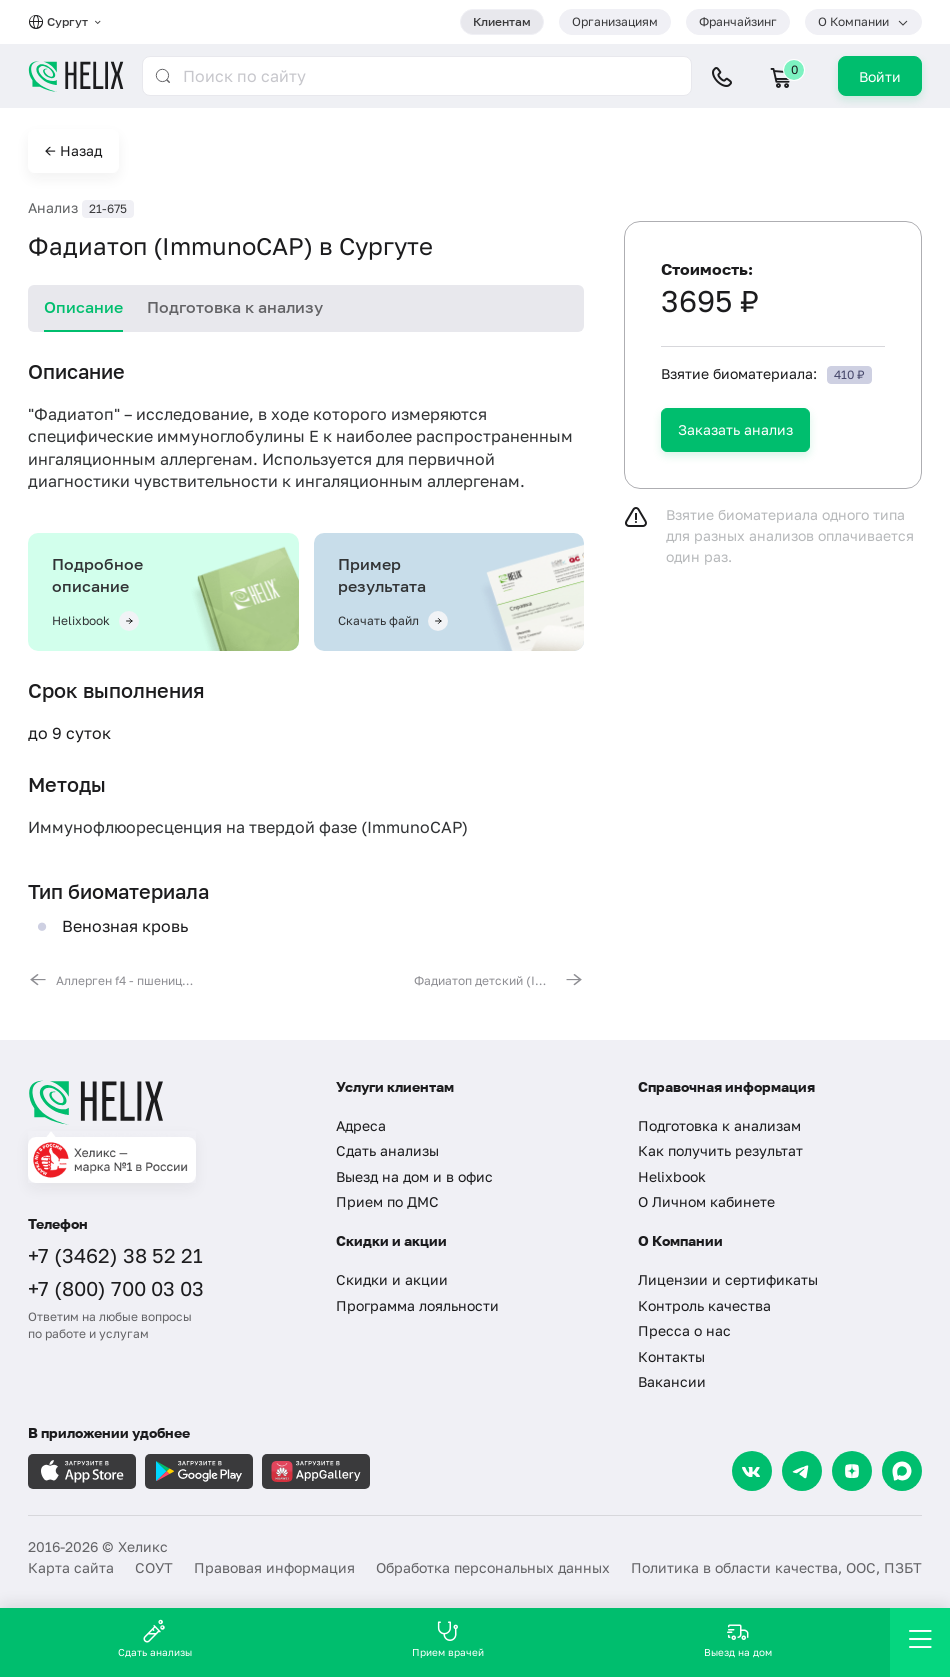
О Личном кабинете (706, 1201)
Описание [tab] (83, 307)
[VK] (752, 1471)
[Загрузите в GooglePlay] (199, 1471)
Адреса (361, 1125)
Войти (880, 76)
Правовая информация (274, 1567)
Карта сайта (71, 1567)
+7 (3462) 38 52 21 (115, 1255)
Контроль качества (704, 1305)
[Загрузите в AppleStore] (82, 1471)
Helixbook (672, 1176)
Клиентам (502, 21)
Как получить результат (720, 1150)
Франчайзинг (738, 21)
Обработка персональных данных (493, 1567)
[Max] (902, 1471)
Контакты (671, 1356)
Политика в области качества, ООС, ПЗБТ (776, 1567)
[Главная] (167, 1102)
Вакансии (672, 1381)
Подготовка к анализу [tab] (235, 307)
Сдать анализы (387, 1150)
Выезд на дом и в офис (414, 1176)
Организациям (615, 21)
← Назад (73, 150)
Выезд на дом (738, 1638)
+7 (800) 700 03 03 (116, 1288)
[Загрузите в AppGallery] (316, 1471)
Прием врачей (448, 1638)
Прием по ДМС (387, 1201)
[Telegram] (802, 1471)
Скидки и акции (392, 1279)
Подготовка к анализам (719, 1125)
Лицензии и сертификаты (728, 1279)
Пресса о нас (684, 1330)
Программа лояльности (417, 1305)
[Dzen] (852, 1471)
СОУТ (154, 1567)
